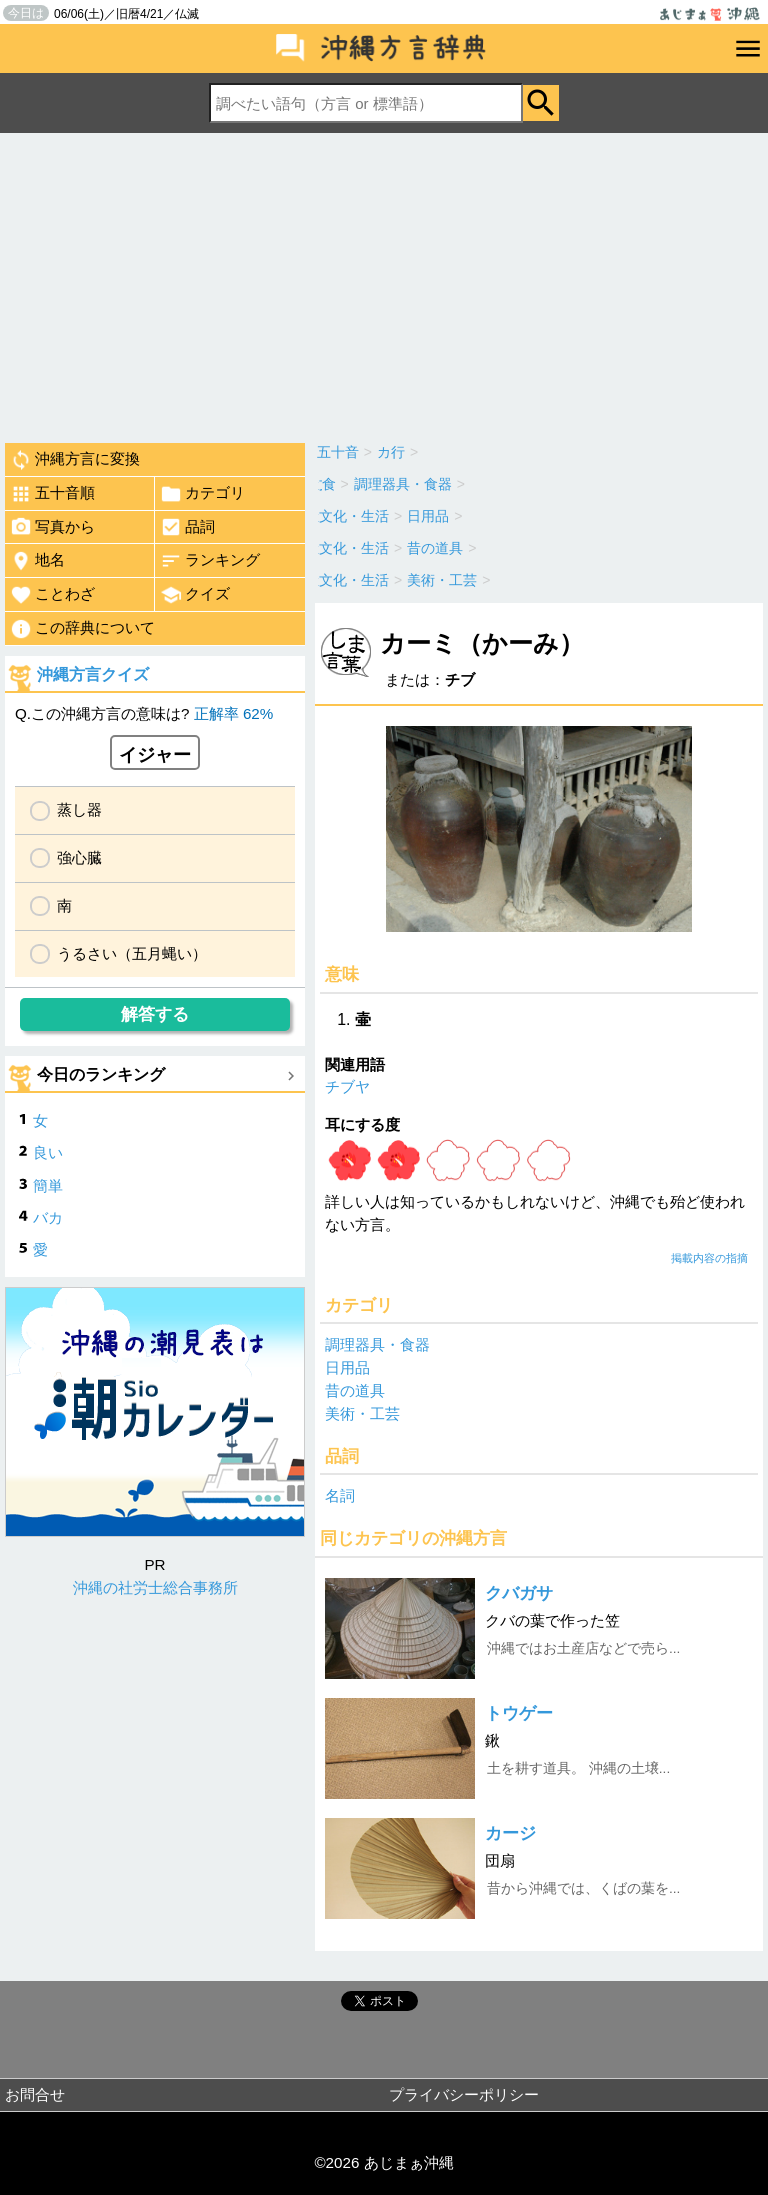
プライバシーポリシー (464, 2094)
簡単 (48, 1185)
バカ (48, 1217)
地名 (37, 561)
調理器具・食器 (377, 1344)
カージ (510, 1833)
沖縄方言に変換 (75, 460)
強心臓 (79, 857)
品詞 (187, 527)
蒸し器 (79, 809)
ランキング (210, 561)
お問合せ (35, 2094)
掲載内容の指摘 (709, 1258)
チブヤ (347, 1086)
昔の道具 (355, 1390)
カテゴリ (202, 494)
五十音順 (52, 494)
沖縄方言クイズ (93, 674)
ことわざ (52, 595)
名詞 (340, 1495)
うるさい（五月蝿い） (132, 953)
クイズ (195, 595)
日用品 (347, 1367)
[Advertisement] (384, 283)
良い (48, 1152)
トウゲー (519, 1713)
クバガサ (519, 1593)
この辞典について (82, 629)
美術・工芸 (362, 1413)
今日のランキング (101, 1074)
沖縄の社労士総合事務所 (155, 1587)
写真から (52, 527)
